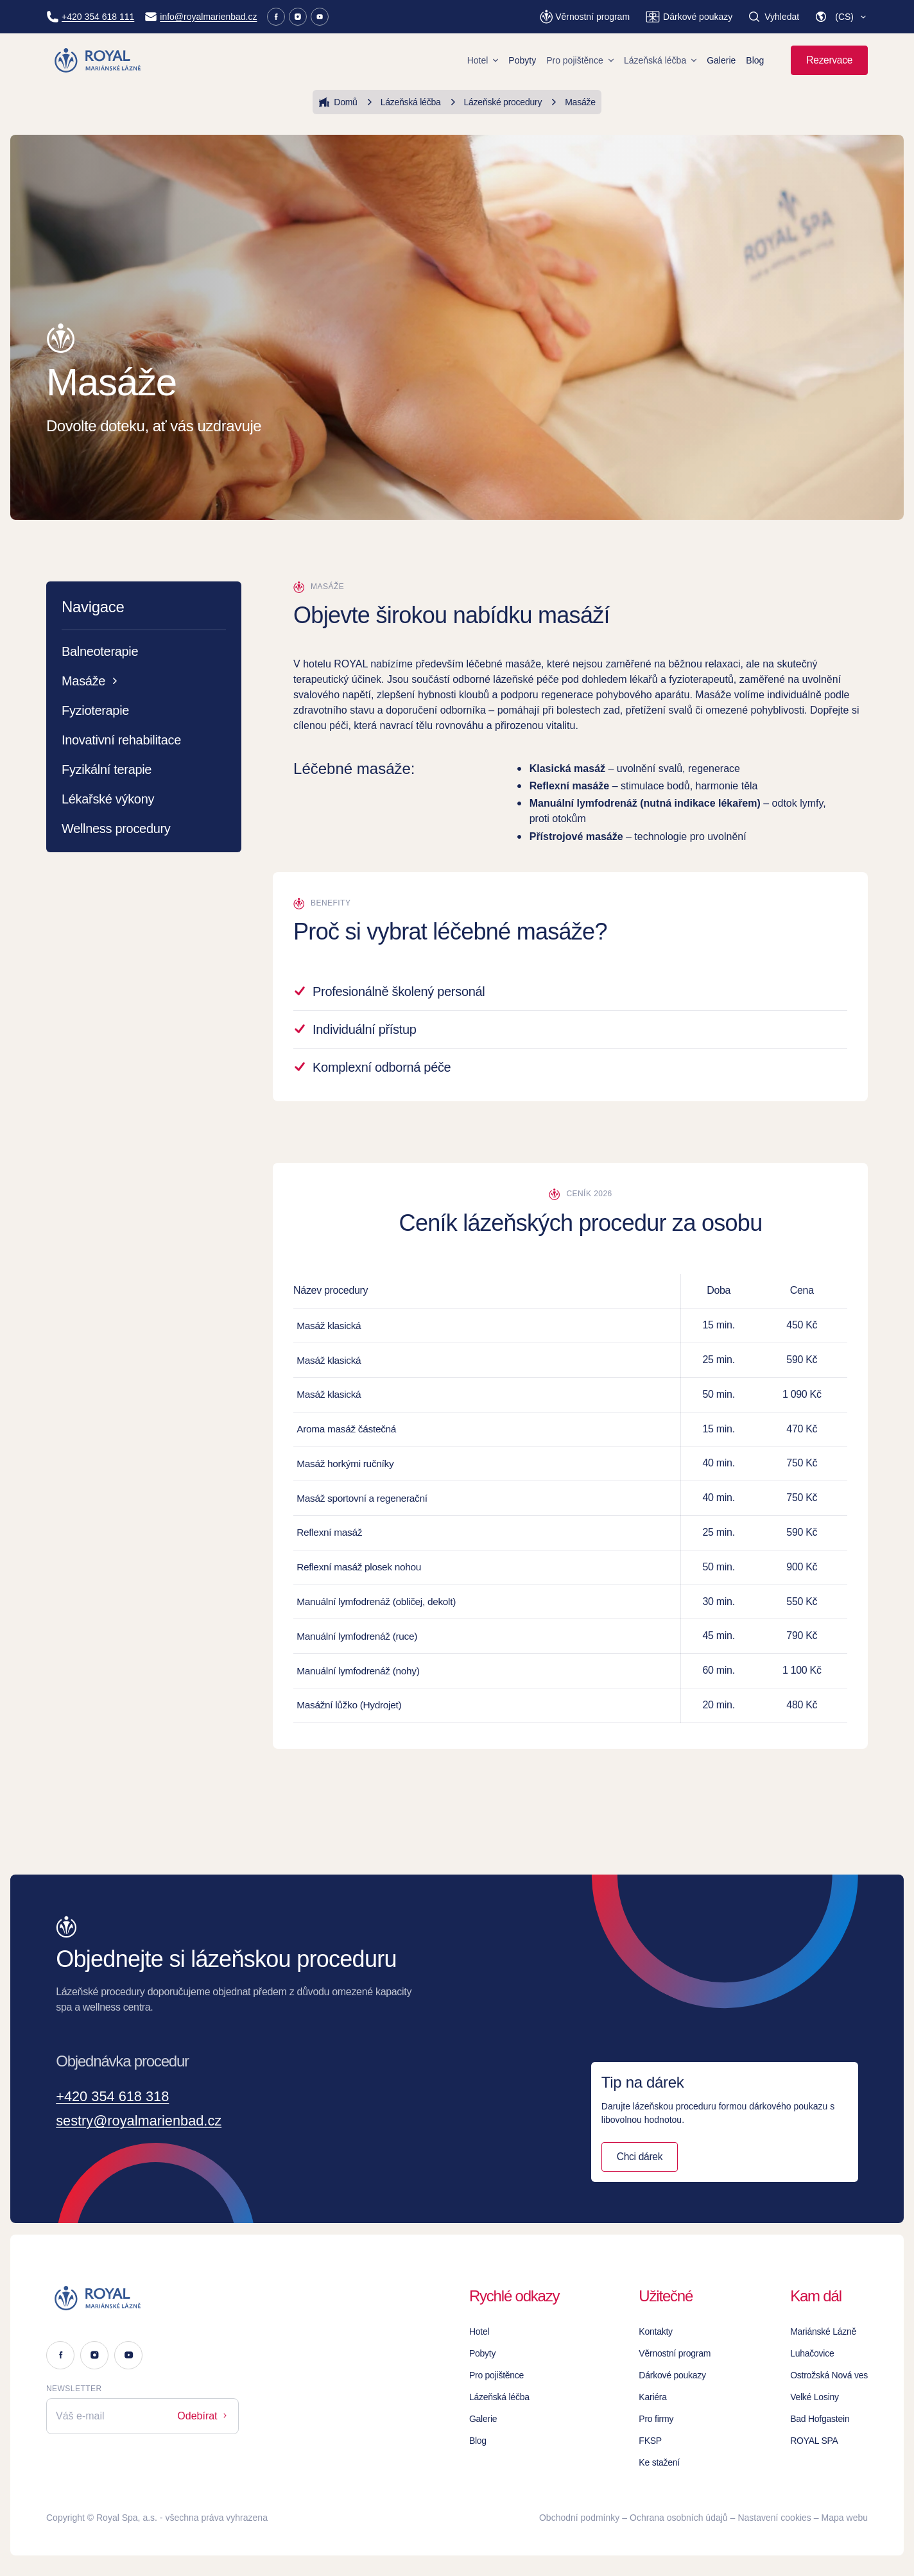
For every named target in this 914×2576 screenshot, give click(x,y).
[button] (841, 16)
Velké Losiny (814, 2397)
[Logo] (142, 2298)
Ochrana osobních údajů (679, 2517)
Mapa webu (845, 2517)
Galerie (721, 60)
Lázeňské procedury (494, 102)
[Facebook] (276, 17)
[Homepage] (98, 60)
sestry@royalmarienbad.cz (147, 2122)
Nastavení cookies (774, 2517)
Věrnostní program (675, 2353)
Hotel (483, 60)
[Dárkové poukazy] (688, 16)
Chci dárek (639, 2157)
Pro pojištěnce (580, 60)
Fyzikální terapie (106, 769)
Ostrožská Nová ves (829, 2375)
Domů (337, 102)
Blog (755, 60)
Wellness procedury (116, 828)
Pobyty (522, 60)
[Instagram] (298, 17)
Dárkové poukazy (672, 2375)
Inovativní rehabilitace (121, 740)
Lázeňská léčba (660, 60)
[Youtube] (320, 17)
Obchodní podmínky (579, 2517)
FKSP (650, 2440)
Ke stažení (659, 2462)
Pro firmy (656, 2419)
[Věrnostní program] (585, 17)
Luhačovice (812, 2353)
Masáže (571, 102)
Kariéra (652, 2397)
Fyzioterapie (95, 710)
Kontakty (656, 2331)
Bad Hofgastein (819, 2419)
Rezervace (829, 60)
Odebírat (203, 2415)
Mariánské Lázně (823, 2331)
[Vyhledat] (773, 16)
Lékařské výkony (108, 799)
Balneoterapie (100, 651)
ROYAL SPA (814, 2440)
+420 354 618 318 (118, 2097)
